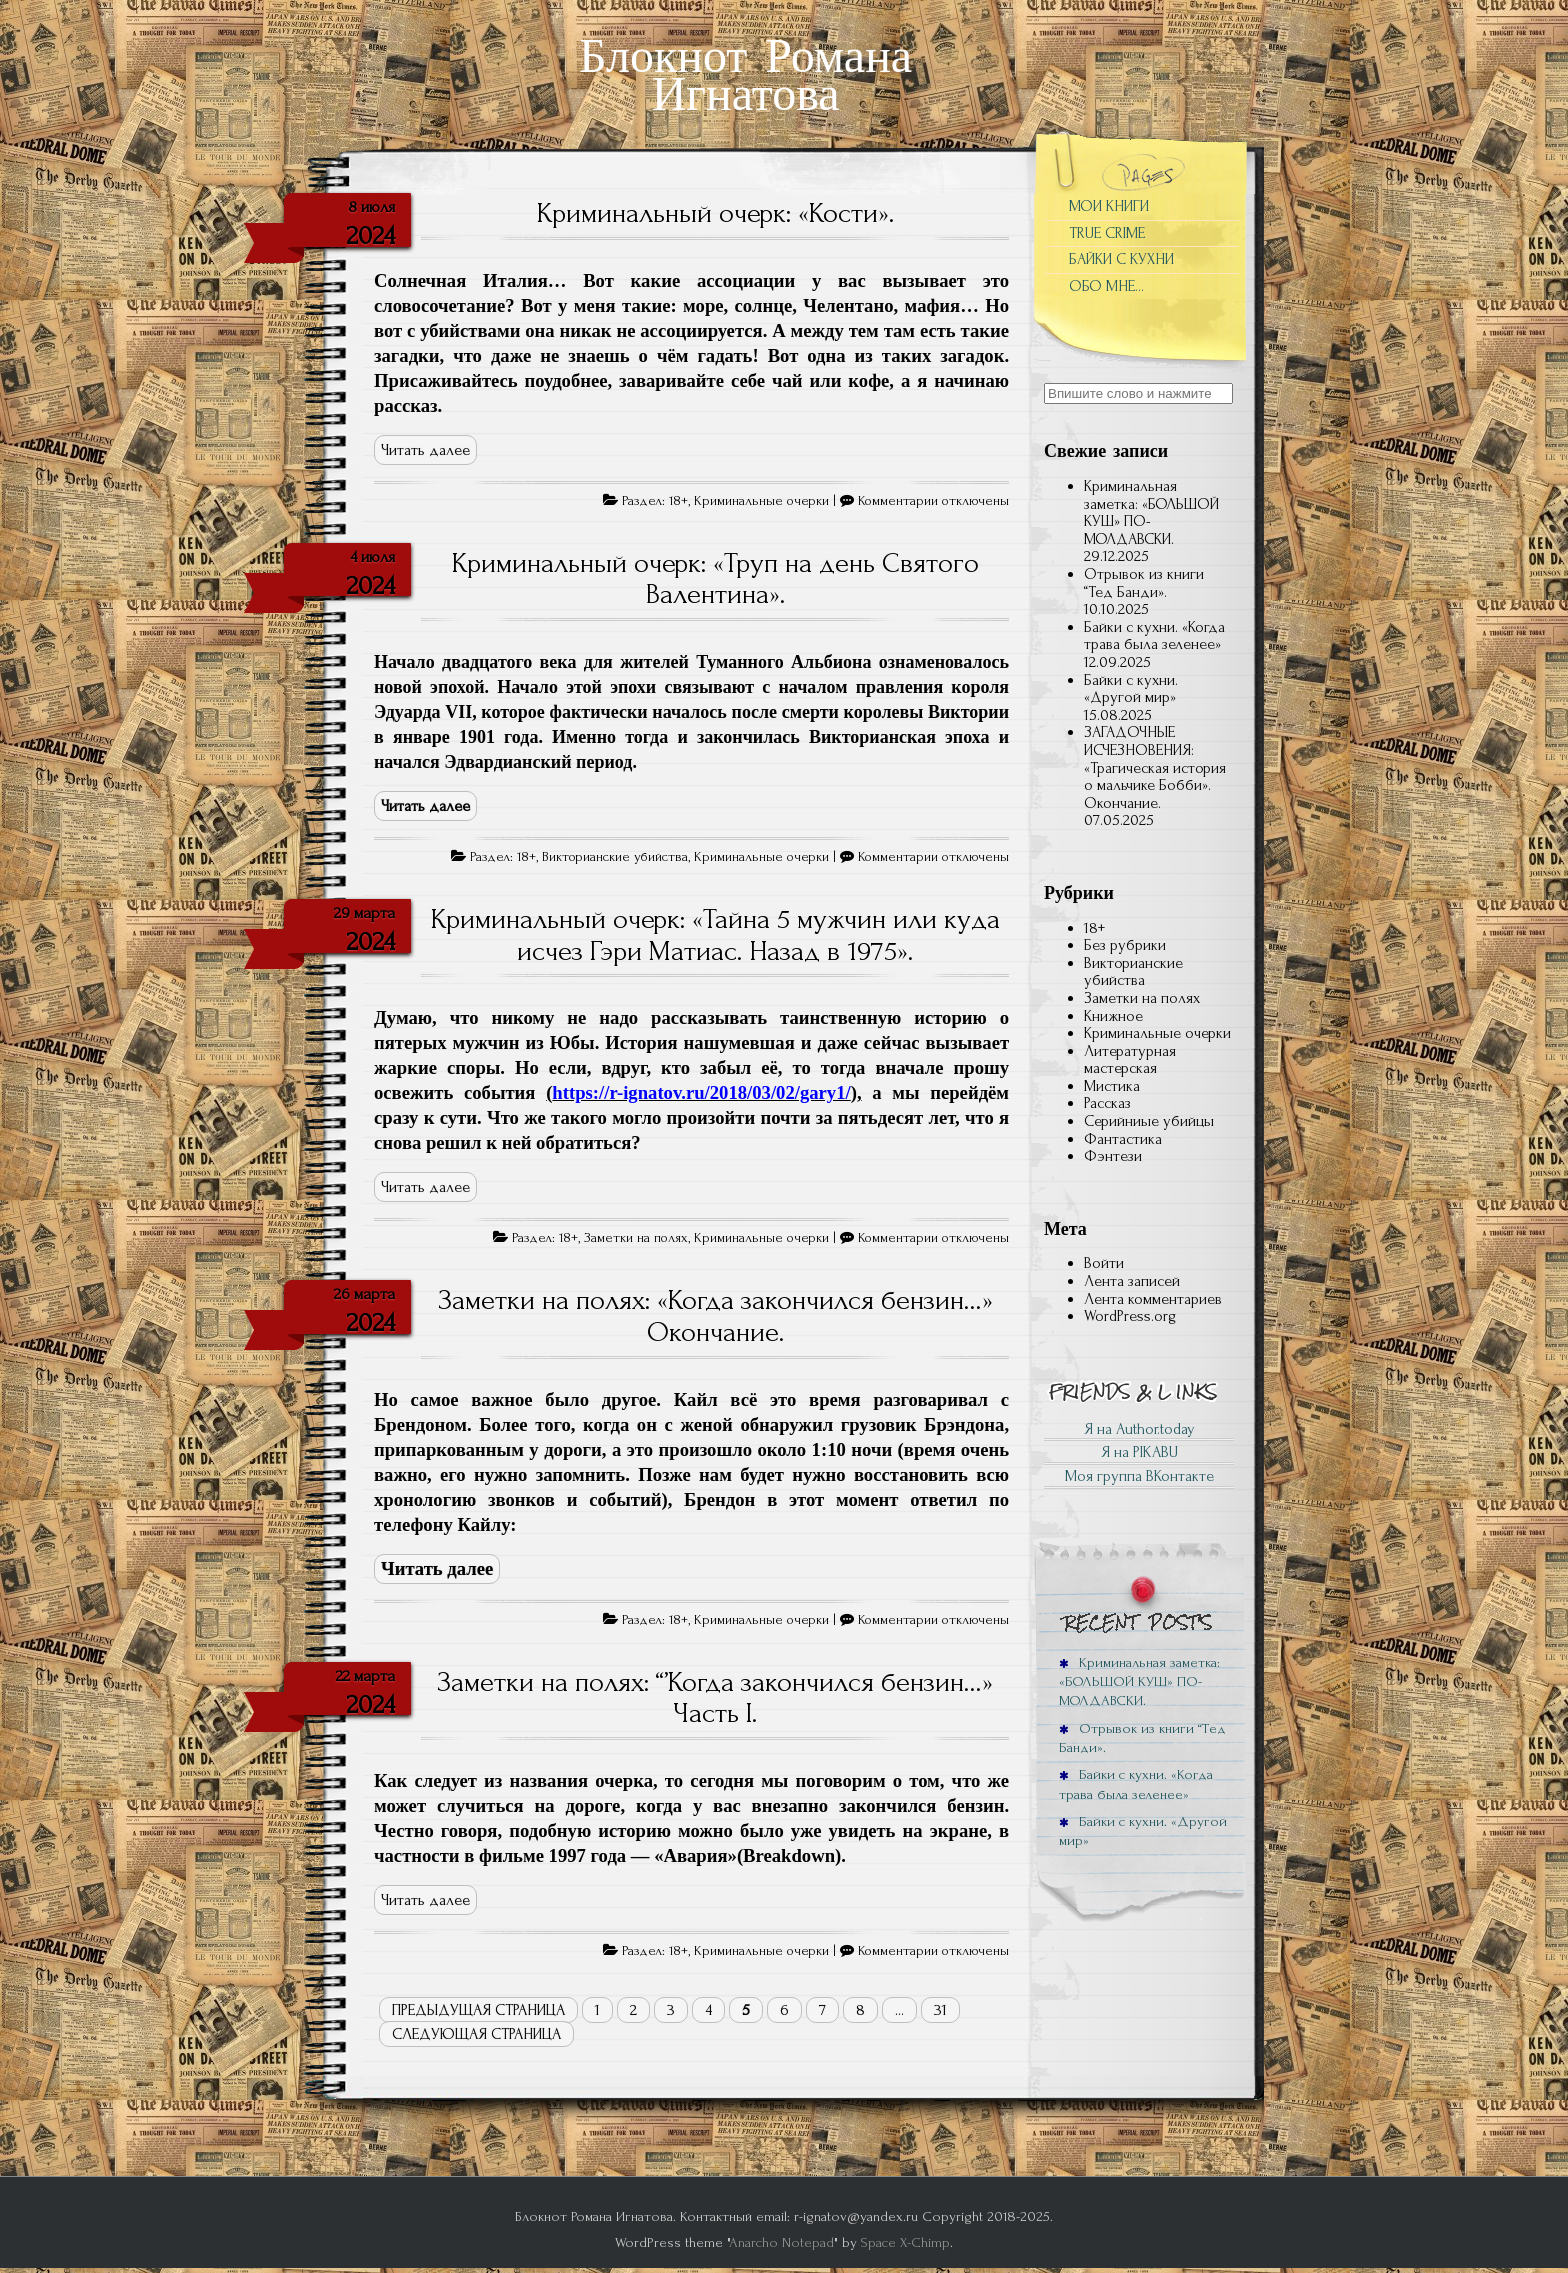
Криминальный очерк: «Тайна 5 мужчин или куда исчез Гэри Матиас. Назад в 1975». (715, 935)
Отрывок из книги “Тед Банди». (1144, 583)
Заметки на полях (636, 1238)
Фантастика (1123, 1139)
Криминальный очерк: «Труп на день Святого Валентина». (715, 579)
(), (703, 1092)
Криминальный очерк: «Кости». (715, 213)
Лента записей (1132, 1281)
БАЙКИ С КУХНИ (1121, 259)
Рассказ (1107, 1103)
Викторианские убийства (615, 857)
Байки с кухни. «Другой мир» (1131, 689)
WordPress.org (1130, 1316)
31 (940, 2010)
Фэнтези (1113, 1156)
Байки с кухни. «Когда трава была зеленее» (1154, 636)
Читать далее (425, 450)
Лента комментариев (1153, 1299)
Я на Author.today (1139, 1429)
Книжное (1113, 1016)
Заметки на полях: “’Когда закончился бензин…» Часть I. (715, 1698)
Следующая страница (476, 2034)
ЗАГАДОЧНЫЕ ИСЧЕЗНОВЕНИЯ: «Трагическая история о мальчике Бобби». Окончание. (1155, 767)
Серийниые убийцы (1149, 1121)
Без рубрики (1125, 945)
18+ (678, 501)
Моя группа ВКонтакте (1139, 1476)
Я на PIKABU (1139, 1452)
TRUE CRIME (1107, 233)
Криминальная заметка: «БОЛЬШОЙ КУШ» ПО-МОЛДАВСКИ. (1151, 512)
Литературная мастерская (1130, 1060)
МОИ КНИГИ (1109, 206)
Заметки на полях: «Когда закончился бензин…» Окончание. (715, 1316)
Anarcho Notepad (781, 2242)
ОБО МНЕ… (1106, 286)
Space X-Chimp (905, 2242)
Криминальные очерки (761, 501)
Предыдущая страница (478, 2010)
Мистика (1112, 1086)
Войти (1104, 1263)
